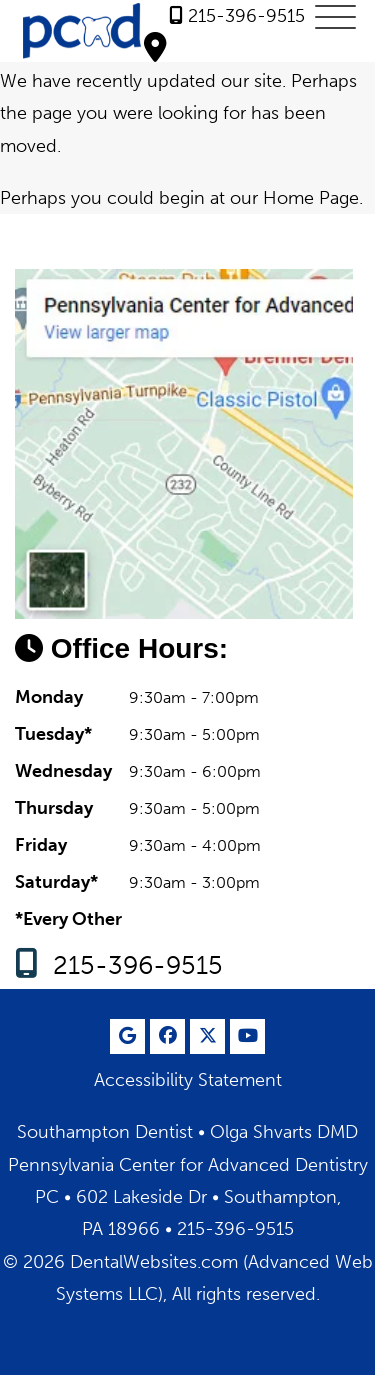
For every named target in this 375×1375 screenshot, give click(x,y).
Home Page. (313, 198)
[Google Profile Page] (127, 1036)
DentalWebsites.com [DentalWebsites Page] (154, 1262)
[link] (237, 16)
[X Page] (207, 1036)
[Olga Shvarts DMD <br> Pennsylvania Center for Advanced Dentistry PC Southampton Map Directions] (155, 47)
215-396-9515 (138, 965)
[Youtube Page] (247, 1036)
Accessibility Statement (188, 1080)
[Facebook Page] (167, 1036)
